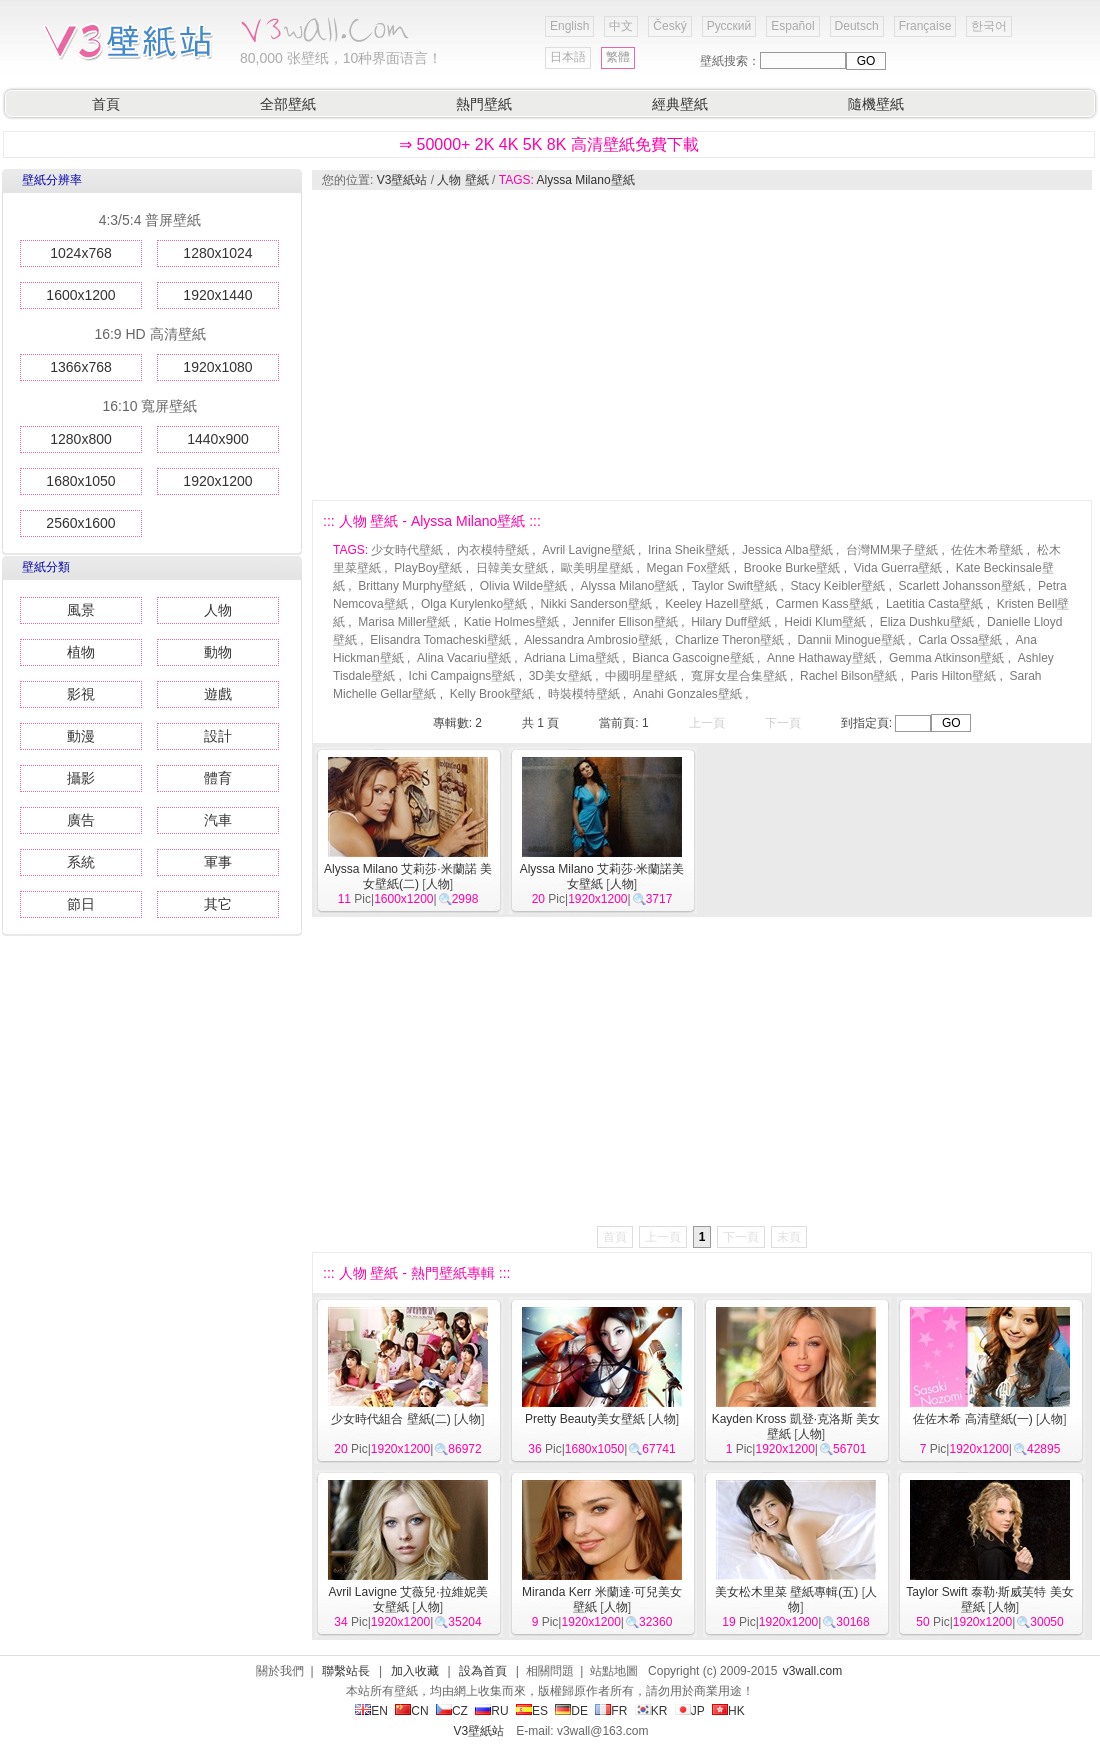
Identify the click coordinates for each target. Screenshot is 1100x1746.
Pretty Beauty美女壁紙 (585, 1419)
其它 (218, 904)
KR (651, 1711)
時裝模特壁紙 (584, 694)
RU (491, 1711)
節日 (81, 904)
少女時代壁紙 (407, 550)
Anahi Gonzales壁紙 (687, 694)
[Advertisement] (543, 345)
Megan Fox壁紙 (688, 568)
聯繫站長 (346, 1671)
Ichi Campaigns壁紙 (462, 676)
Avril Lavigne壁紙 (588, 550)
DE (571, 1711)
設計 (218, 736)
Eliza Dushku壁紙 (927, 622)
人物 (218, 610)
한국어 (989, 26)
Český (669, 26)
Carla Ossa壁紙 (960, 640)
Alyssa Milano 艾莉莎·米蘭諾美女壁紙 (602, 876)
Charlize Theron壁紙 (729, 640)
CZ (452, 1711)
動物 (218, 652)
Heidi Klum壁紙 (825, 622)
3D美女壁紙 (560, 676)
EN (371, 1711)
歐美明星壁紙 (597, 568)
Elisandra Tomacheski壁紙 (440, 640)
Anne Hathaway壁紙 (821, 658)
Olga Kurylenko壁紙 (474, 604)
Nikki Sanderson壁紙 (595, 604)
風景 (81, 610)
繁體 (618, 57)
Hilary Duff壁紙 (731, 622)
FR (611, 1711)
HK (728, 1711)
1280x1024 (217, 253)
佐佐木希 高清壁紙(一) (972, 1419)
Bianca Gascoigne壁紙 (692, 658)
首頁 (106, 104)
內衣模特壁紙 (493, 550)
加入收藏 (415, 1671)
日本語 (568, 57)
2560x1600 (80, 523)
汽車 (218, 820)
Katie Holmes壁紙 (511, 622)
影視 (81, 694)
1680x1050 (80, 481)
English (569, 26)
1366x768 (81, 367)
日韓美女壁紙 (512, 568)
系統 (81, 862)
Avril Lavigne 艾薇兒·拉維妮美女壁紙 (407, 1599)
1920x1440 (217, 295)
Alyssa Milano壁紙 (586, 180)
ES (532, 1711)
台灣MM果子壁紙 (892, 550)
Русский (729, 26)
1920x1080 (217, 367)
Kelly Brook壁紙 (492, 694)
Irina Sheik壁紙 (688, 550)
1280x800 (81, 439)
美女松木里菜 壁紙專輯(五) (786, 1592)
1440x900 (218, 439)
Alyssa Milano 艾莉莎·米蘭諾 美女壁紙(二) (408, 876)
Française (925, 26)
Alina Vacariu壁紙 (464, 658)
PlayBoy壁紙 (428, 568)
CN (411, 1711)
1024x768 (81, 253)
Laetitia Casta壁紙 (934, 604)
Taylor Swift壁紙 (734, 586)
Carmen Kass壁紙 (824, 604)
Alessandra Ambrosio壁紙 (592, 640)
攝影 (81, 778)
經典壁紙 (680, 104)
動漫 (81, 736)
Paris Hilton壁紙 (953, 676)
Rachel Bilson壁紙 (848, 676)
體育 (218, 778)
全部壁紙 (288, 104)
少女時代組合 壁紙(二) (390, 1419)
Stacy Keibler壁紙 (838, 586)
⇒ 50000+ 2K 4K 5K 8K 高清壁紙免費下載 (549, 144)
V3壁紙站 (402, 180)
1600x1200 (80, 295)
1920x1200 (217, 481)
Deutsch (857, 26)
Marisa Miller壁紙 (404, 622)
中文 (621, 26)
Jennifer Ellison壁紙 (624, 622)
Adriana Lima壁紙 (571, 658)
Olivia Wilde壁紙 (523, 586)
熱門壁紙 (484, 104)
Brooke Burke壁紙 (792, 568)
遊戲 (218, 694)
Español (792, 26)
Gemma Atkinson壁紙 (946, 658)
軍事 (218, 862)
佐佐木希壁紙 (987, 550)
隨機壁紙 (876, 104)
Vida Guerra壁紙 (898, 568)
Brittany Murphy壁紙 (412, 586)
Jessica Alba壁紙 (787, 550)
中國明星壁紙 (641, 676)
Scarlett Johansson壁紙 (962, 586)
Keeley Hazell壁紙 (713, 604)
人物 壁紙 (462, 180)
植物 (81, 652)
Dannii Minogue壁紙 (850, 640)
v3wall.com (812, 1671)
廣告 (81, 820)
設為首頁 (483, 1671)
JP (690, 1711)
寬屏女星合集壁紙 (739, 676)
